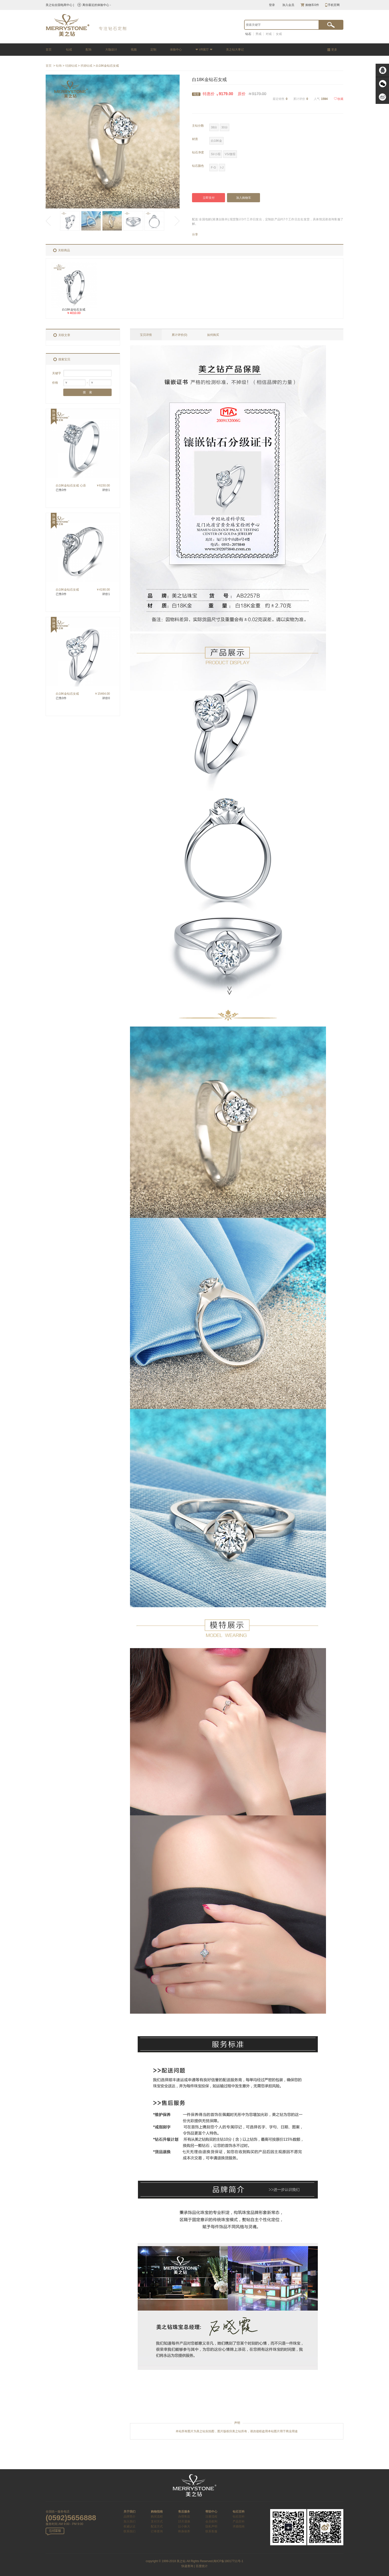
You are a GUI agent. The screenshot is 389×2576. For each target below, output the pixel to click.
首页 (49, 49)
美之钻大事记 (235, 49)
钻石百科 (239, 2516)
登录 (272, 5)
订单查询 (157, 2531)
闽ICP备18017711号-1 (228, 2561)
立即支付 (209, 198)
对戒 (269, 34)
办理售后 (184, 2516)
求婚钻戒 (86, 65)
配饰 (89, 49)
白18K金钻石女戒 (74, 288)
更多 (334, 49)
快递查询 (187, 2566)
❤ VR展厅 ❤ (203, 49)
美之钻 (181, 2561)
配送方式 (157, 2526)
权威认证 (129, 2526)
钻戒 (69, 49)
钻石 (248, 34)
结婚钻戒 (71, 65)
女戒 (279, 34)
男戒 (258, 34)
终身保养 (184, 2531)
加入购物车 (243, 198)
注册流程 (211, 2516)
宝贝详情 (146, 335)
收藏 (338, 99)
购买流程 (157, 2516)
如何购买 (213, 335)
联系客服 (211, 2531)
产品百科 (239, 2521)
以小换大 (184, 2526)
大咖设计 (111, 49)
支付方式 (157, 2521)
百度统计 (202, 2566)
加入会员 (288, 5)
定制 (153, 49)
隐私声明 (211, 2526)
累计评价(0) (179, 335)
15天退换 (184, 2521)
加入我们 (129, 2521)
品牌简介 (129, 2516)
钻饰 (59, 65)
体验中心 (176, 49)
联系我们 (129, 2531)
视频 (134, 49)
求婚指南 (239, 2526)
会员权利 (211, 2521)
